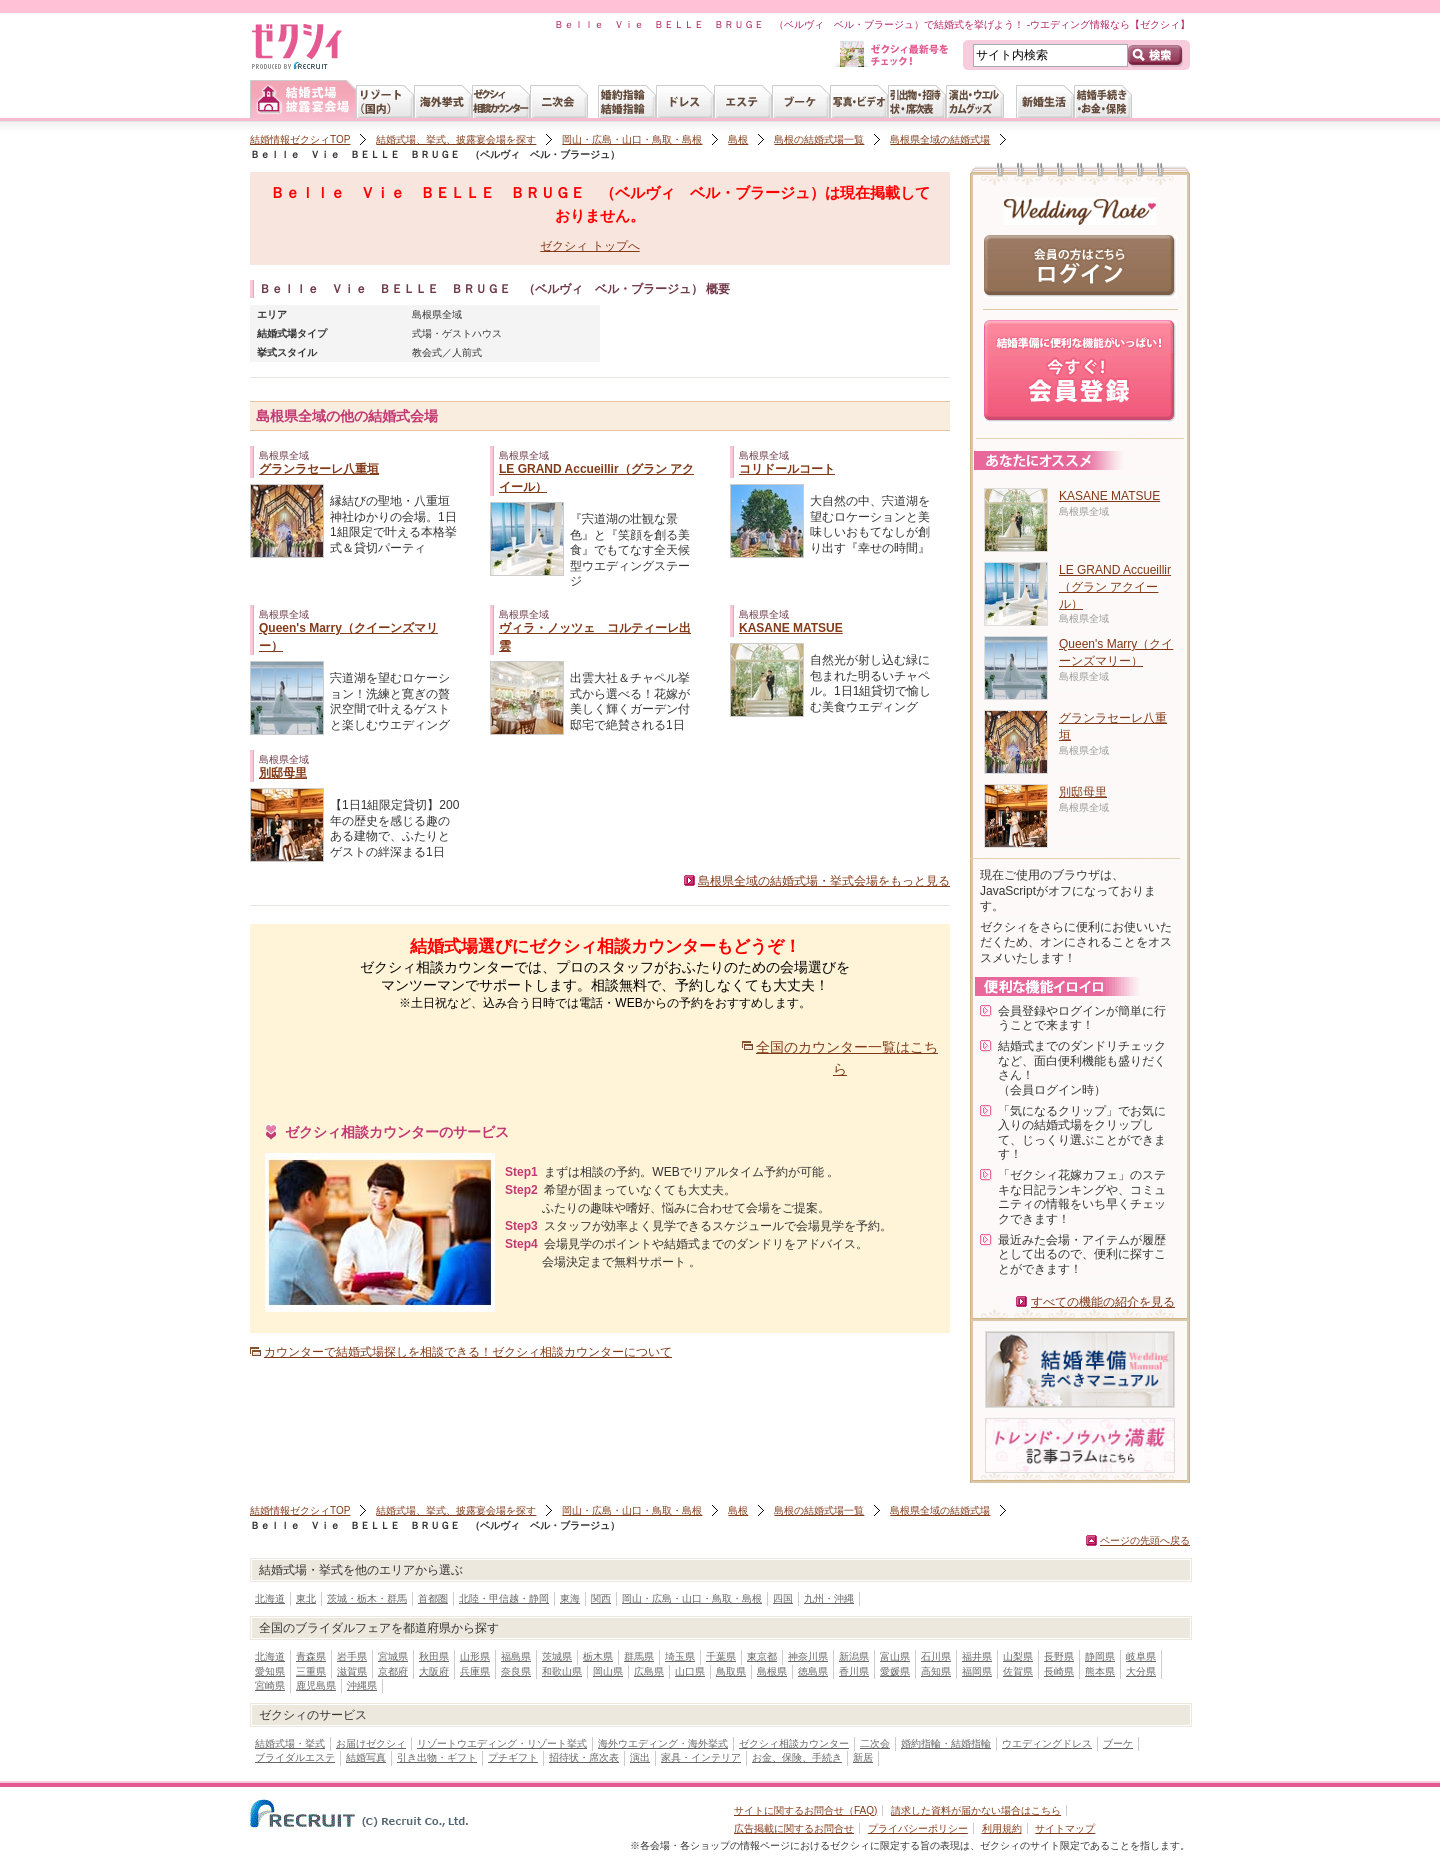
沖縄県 (362, 1685)
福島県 (516, 1656)
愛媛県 (895, 1671)
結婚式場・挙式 (290, 1743)
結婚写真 (366, 1757)
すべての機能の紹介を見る (1103, 1302)
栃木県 (598, 1656)
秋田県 (434, 1656)
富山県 (895, 1656)
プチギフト (513, 1757)
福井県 (977, 1656)
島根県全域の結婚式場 (940, 139)
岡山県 (608, 1671)
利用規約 (1002, 1828)
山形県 (475, 1656)
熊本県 (1100, 1671)
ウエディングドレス (1047, 1743)
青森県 (311, 1656)
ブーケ (1118, 1743)
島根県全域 (437, 314)
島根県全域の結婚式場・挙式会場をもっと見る (824, 881)
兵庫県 (475, 1671)
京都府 (393, 1671)
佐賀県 (1018, 1671)
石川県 (936, 1656)
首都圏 (433, 1598)
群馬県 (639, 1656)
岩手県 (352, 1656)
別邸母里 (283, 773)
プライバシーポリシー (918, 1828)
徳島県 (813, 1671)
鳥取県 (731, 1671)
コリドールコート (787, 469)
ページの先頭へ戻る (1145, 1540)
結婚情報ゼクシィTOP (300, 139)
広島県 (649, 1671)
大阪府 (434, 1671)
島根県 (772, 1671)
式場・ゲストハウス (457, 333)
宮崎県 (270, 1685)
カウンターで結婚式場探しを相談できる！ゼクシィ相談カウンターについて (468, 1352)
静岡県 (1100, 1656)
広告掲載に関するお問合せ (794, 1828)
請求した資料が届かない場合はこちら (976, 1810)
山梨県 (1018, 1656)
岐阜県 (1141, 1656)
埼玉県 (680, 1656)
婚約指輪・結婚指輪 (946, 1743)
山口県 (690, 1671)
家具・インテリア (701, 1757)
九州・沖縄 (829, 1598)
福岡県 (977, 1671)
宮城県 (393, 1656)
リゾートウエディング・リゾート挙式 (502, 1743)
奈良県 (516, 1671)
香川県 (854, 1671)
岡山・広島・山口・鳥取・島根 (632, 139)
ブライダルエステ (295, 1757)
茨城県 (557, 1656)
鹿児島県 (316, 1685)
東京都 (762, 1656)
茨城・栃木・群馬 (367, 1598)
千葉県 (721, 1656)
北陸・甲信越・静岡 (504, 1598)
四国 (783, 1598)
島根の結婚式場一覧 (819, 139)
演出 (640, 1757)
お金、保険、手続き (797, 1757)
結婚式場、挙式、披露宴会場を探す (456, 139)
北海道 (270, 1598)
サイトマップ (1065, 1828)
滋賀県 (352, 1671)
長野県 (1059, 1656)
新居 (863, 1757)
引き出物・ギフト (437, 1757)
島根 (738, 139)
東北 (306, 1598)
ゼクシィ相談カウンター (794, 1743)
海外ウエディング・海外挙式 (663, 1743)
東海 (570, 1598)
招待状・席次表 (584, 1757)
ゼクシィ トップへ (589, 246)
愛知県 (270, 1671)
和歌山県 (562, 1671)
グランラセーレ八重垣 (319, 469)
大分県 (1141, 1671)
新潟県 (854, 1656)
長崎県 (1059, 1671)
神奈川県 (808, 1656)
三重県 (311, 1671)
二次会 (875, 1743)
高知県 (936, 1671)
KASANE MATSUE (791, 628)
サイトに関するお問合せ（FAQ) (805, 1810)
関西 (601, 1598)
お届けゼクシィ (371, 1743)
